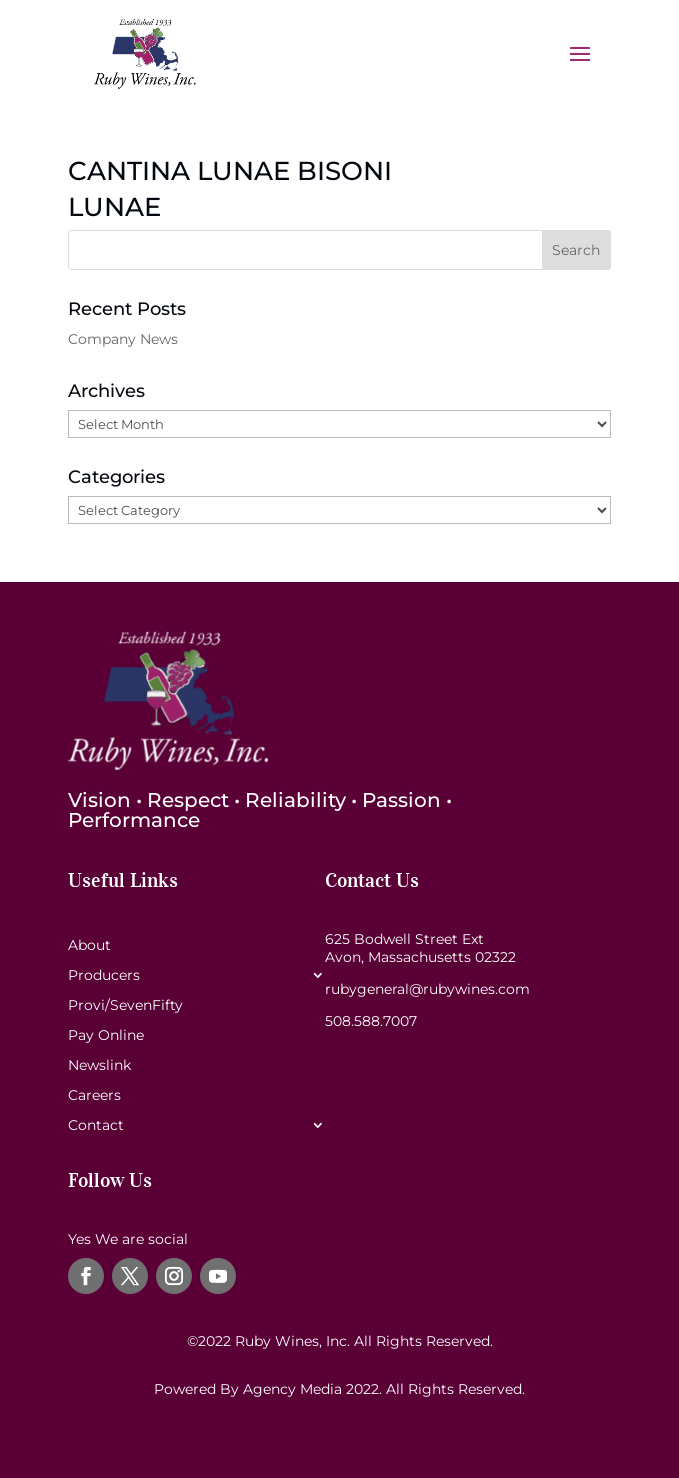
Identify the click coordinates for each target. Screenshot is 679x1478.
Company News (123, 339)
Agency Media (294, 1389)
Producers (104, 976)
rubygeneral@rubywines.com (427, 989)
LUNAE (114, 207)
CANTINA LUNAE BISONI (230, 171)
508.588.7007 (371, 1021)
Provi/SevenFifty (125, 1006)
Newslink (99, 1066)
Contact (96, 1126)
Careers (94, 1096)
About (89, 946)
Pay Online (106, 1036)
